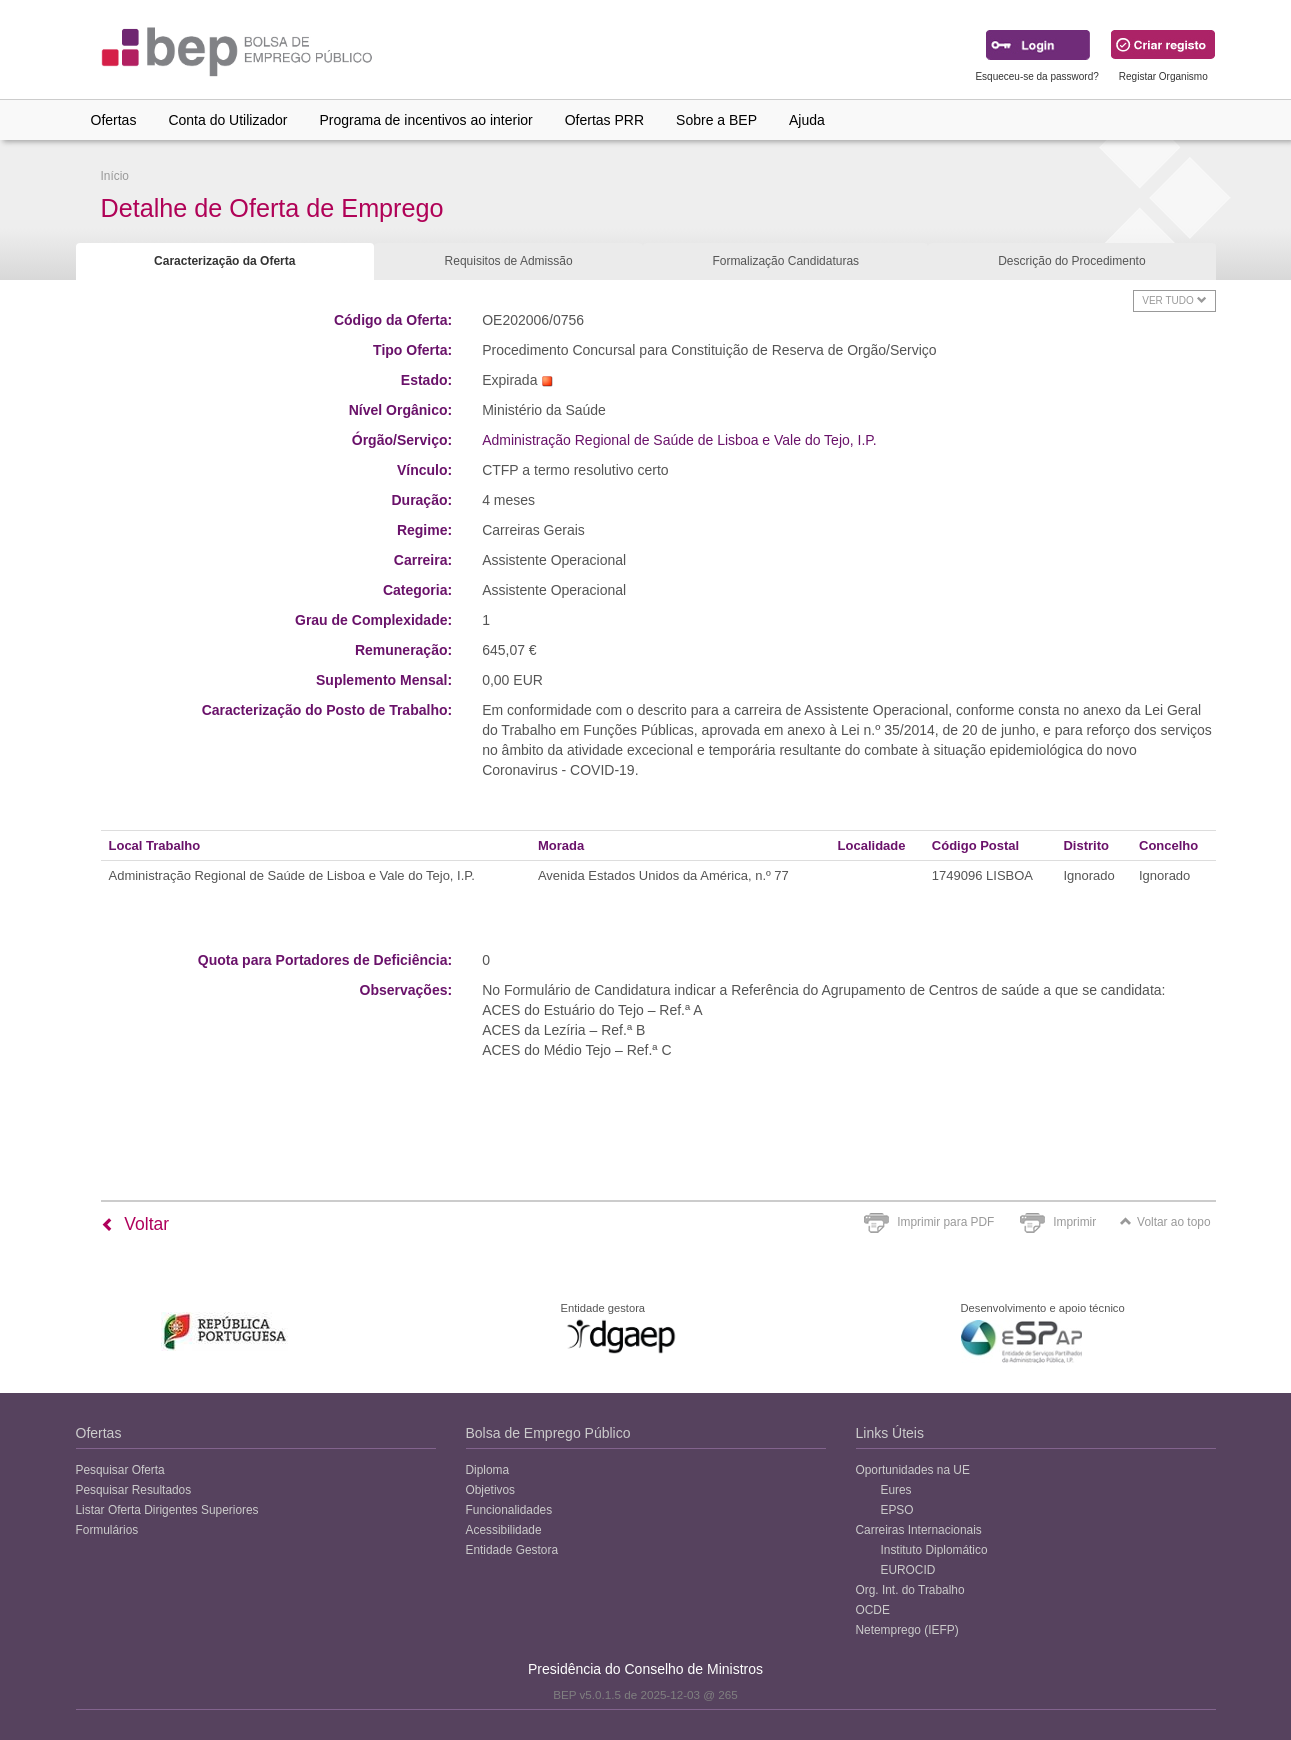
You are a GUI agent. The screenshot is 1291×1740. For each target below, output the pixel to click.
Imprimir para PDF (945, 1222)
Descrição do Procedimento (1071, 261)
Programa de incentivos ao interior (425, 120)
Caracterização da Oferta (224, 261)
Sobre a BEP (716, 120)
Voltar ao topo (1165, 1222)
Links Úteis (890, 1433)
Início (115, 176)
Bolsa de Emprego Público (548, 1433)
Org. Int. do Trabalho (910, 1590)
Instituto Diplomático (934, 1550)
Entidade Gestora (512, 1550)
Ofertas (114, 120)
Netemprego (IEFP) (907, 1630)
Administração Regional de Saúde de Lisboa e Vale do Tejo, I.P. (679, 440)
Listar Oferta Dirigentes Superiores (167, 1510)
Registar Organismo (1163, 76)
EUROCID (908, 1570)
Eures (896, 1490)
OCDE (873, 1610)
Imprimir (1074, 1222)
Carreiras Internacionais (919, 1530)
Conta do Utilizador (227, 120)
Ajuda (807, 120)
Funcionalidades (509, 1510)
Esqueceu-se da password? (1036, 76)
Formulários (107, 1530)
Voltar (135, 1224)
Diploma (488, 1470)
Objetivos (491, 1490)
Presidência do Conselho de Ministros (645, 1669)
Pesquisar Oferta (120, 1470)
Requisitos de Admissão (509, 261)
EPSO (897, 1510)
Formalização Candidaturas (785, 261)
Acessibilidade (504, 1530)
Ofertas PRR (604, 120)
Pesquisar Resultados (134, 1490)
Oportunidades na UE (913, 1470)
